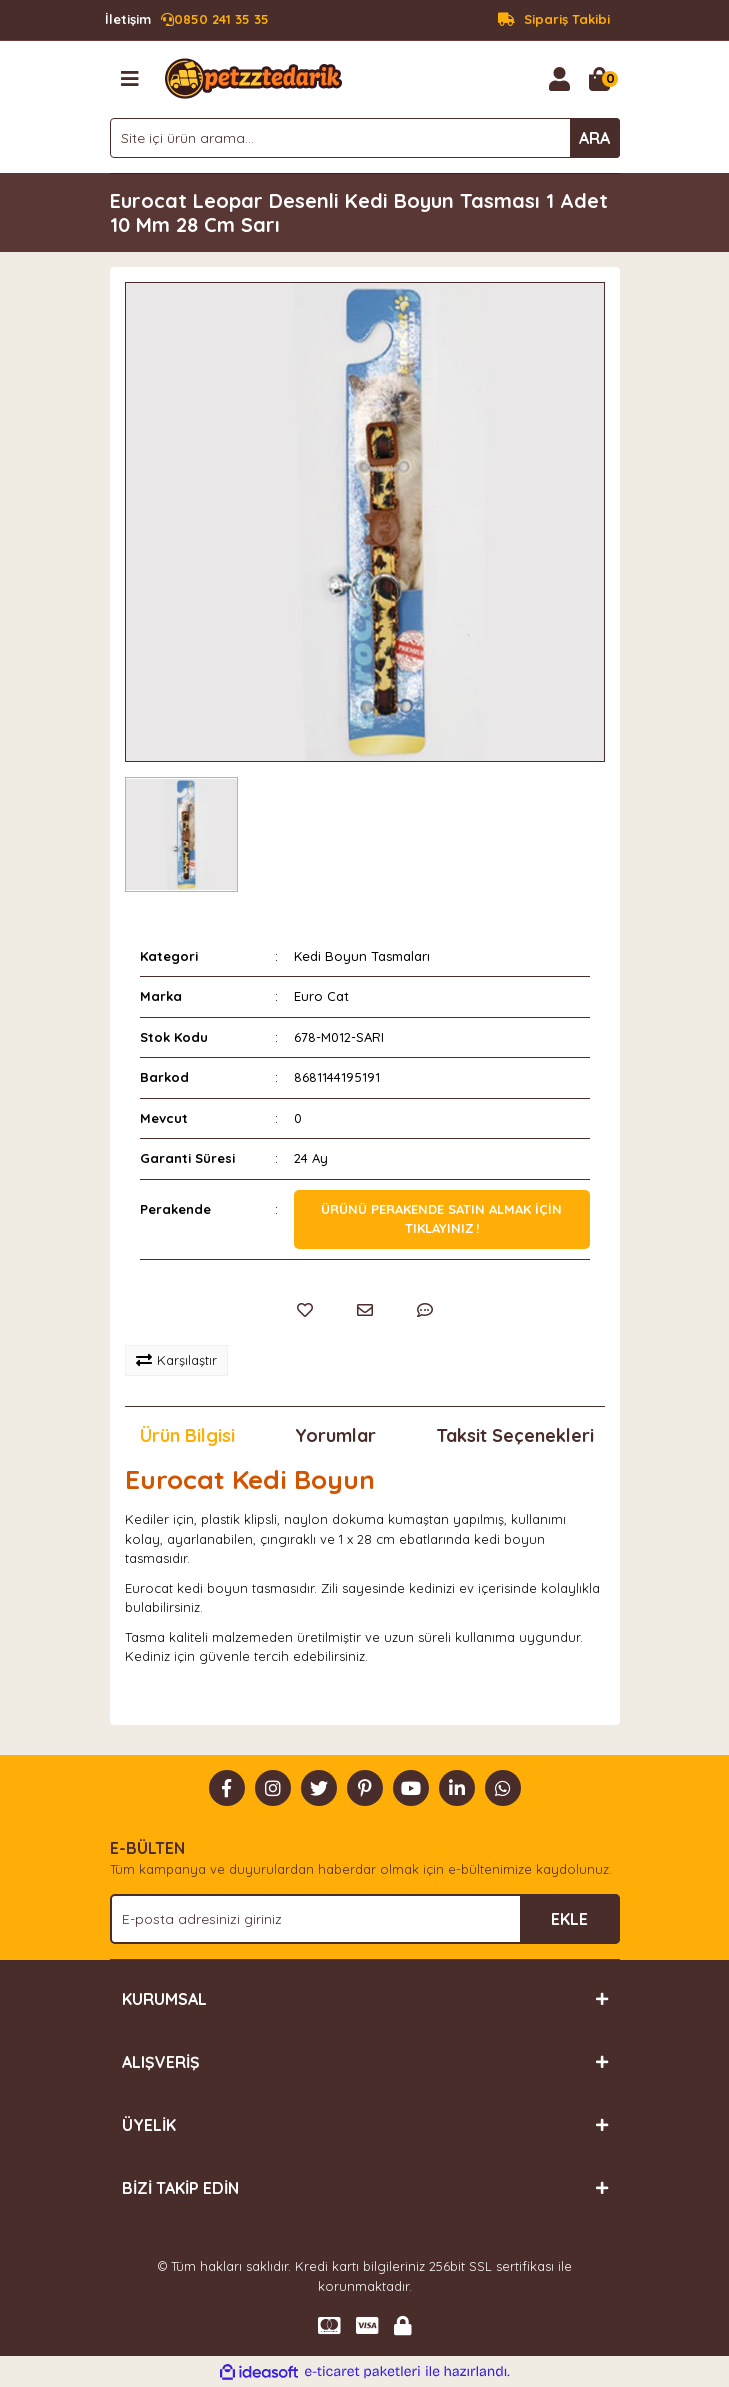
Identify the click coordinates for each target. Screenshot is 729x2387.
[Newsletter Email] (365, 1919)
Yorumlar (335, 1435)
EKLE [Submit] (569, 1919)
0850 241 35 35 (187, 20)
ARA (594, 138)
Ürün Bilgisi (187, 1435)
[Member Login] (560, 79)
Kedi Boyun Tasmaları (362, 956)
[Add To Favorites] (305, 1310)
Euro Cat (321, 996)
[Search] (365, 138)
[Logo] (253, 77)
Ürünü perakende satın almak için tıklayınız (441, 1219)
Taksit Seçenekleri (515, 1435)
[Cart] (600, 79)
